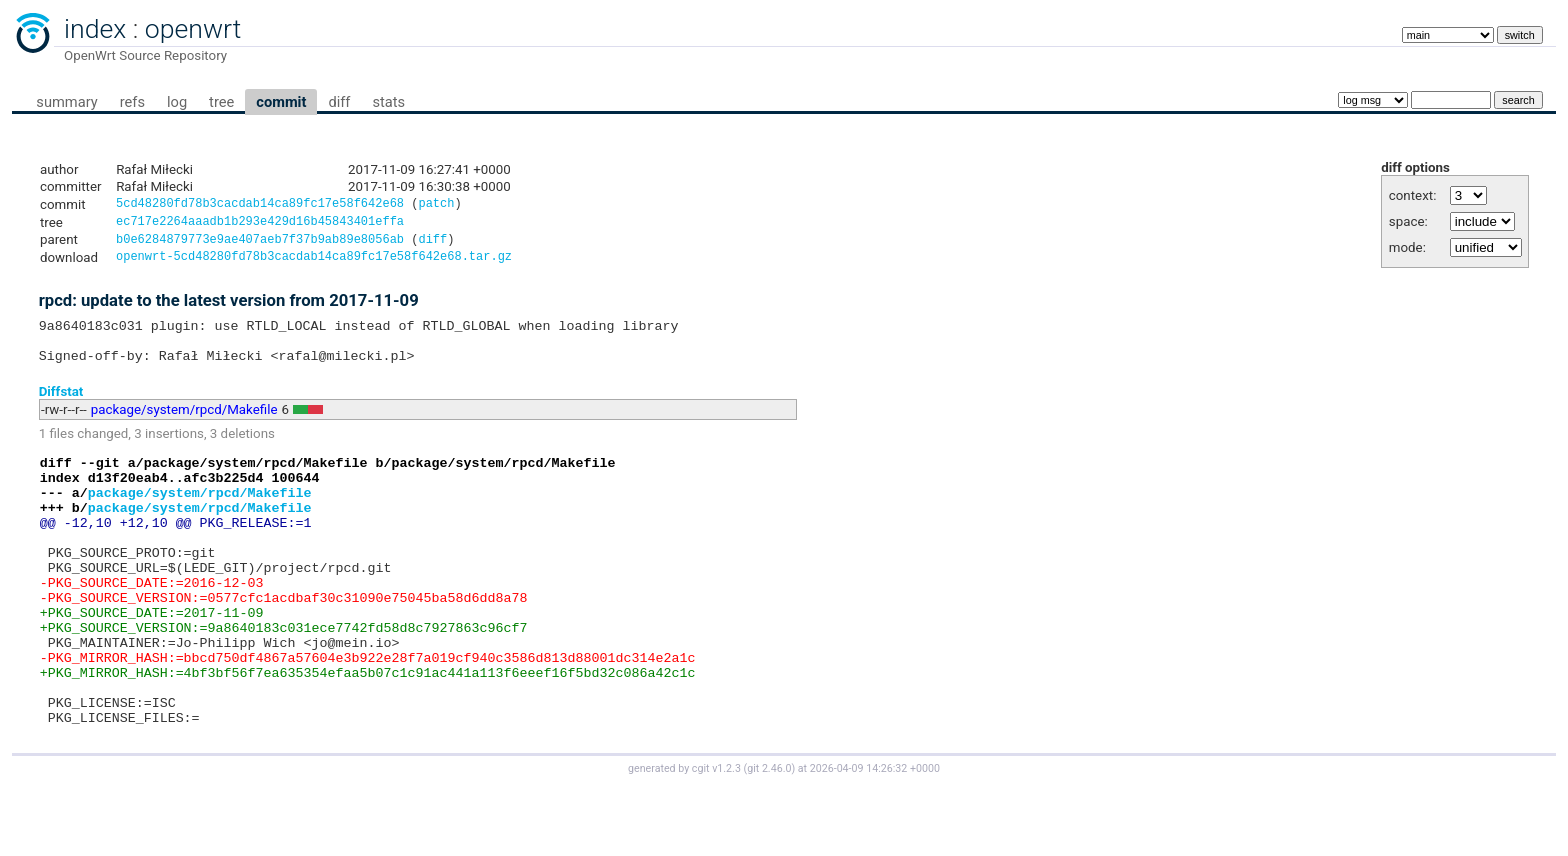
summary (66, 102)
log (177, 102)
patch (436, 205)
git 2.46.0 (769, 837)
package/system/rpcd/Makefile (184, 425)
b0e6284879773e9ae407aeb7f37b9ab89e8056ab (260, 244)
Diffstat (61, 406)
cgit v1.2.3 (716, 837)
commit (281, 102)
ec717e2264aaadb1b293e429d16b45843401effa (260, 224)
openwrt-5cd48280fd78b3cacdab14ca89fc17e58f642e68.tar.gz (314, 263)
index (95, 29)
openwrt (193, 29)
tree (221, 102)
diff (339, 102)
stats (388, 102)
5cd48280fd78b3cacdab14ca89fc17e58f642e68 (260, 205)
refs (132, 102)
